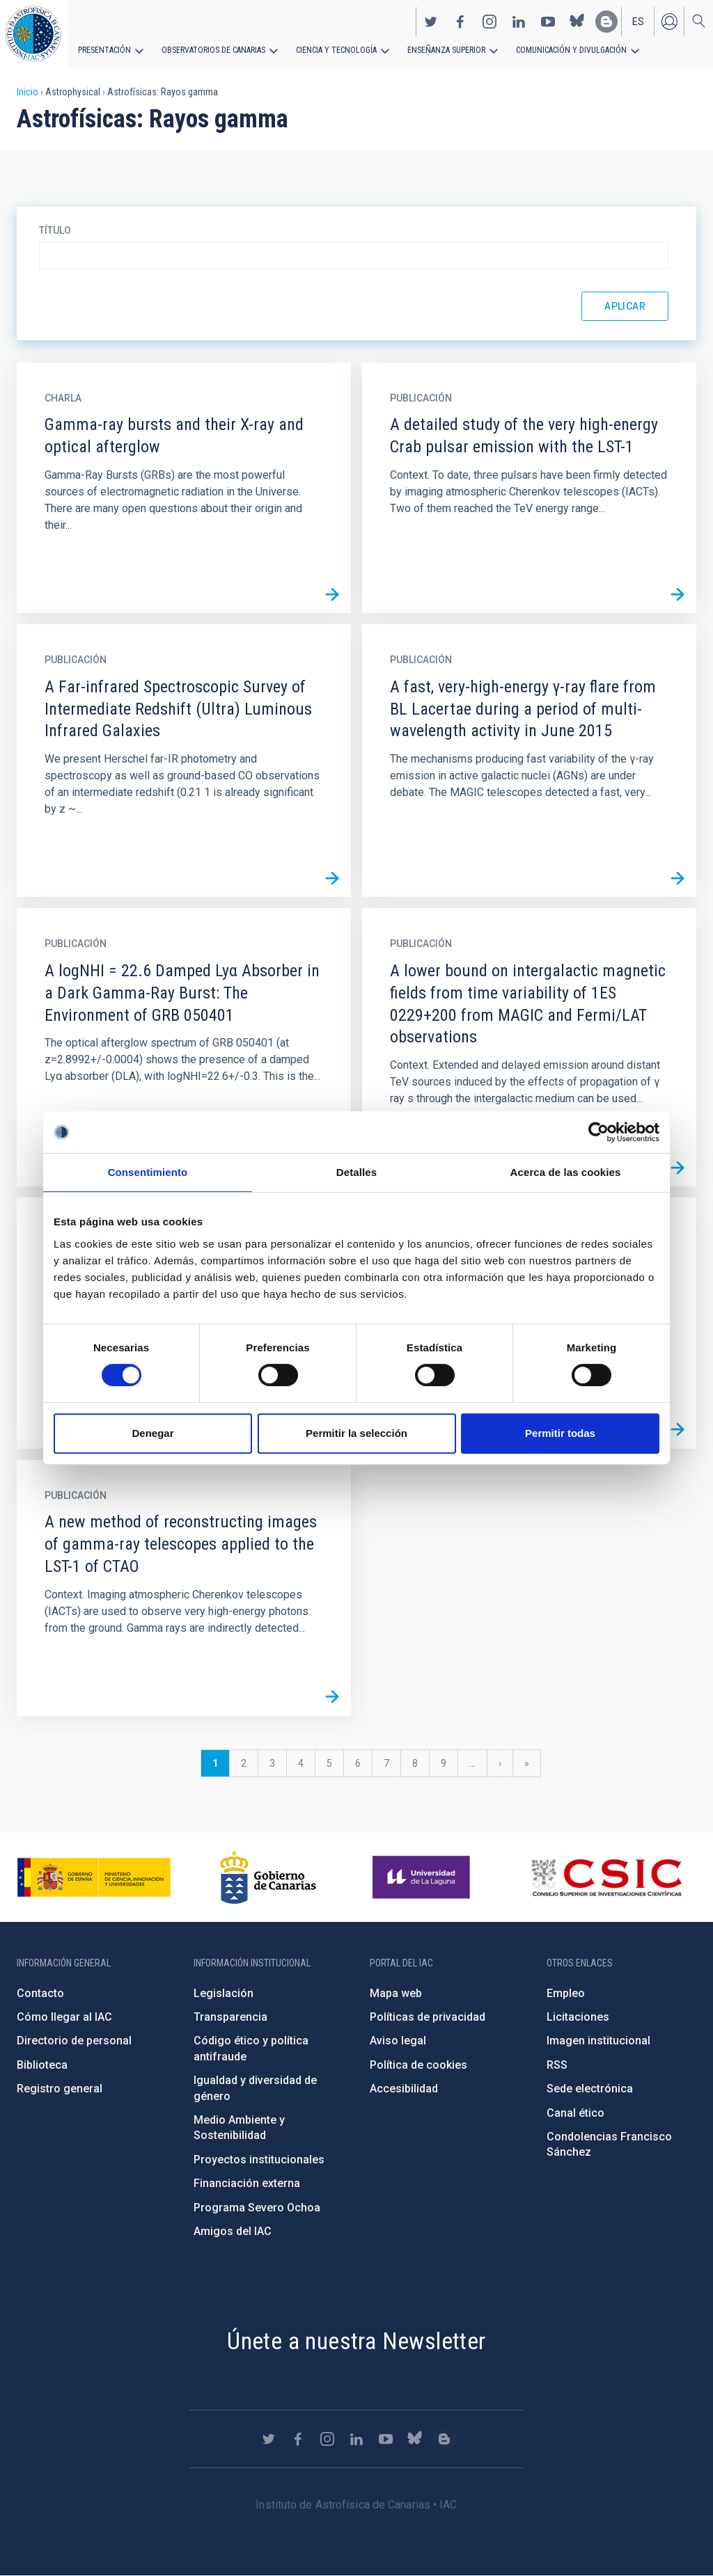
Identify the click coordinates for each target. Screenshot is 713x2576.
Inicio (27, 91)
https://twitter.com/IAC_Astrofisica (431, 21)
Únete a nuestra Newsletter (356, 2341)
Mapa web (396, 1993)
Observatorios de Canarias (213, 50)
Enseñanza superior (446, 50)
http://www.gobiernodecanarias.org (268, 1877)
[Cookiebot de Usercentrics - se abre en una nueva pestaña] (598, 1132)
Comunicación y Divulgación (571, 50)
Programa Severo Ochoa (257, 2207)
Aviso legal (398, 2040)
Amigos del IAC (233, 2231)
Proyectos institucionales (259, 2159)
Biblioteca (42, 2065)
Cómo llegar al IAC (64, 2017)
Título (55, 230)
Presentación (104, 50)
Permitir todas (560, 1433)
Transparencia (230, 2017)
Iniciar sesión (669, 21)
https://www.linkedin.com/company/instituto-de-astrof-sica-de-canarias (518, 21)
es (638, 21)
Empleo (566, 1993)
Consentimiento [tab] (148, 1172)
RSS (557, 2065)
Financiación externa (247, 2183)
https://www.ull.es (423, 1877)
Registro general (59, 2088)
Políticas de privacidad (427, 2017)
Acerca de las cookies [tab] (565, 1172)
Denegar (152, 1433)
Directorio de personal (74, 2040)
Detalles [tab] (356, 1172)
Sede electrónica (590, 2088)
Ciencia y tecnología (336, 50)
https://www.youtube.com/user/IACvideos (548, 21)
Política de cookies (418, 2065)
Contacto (40, 1993)
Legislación (223, 1993)
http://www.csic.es (606, 1877)
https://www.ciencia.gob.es (94, 1877)
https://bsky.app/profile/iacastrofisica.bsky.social (577, 21)
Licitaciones (578, 2017)
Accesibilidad (404, 2088)
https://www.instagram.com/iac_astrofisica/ (489, 21)
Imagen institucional (598, 2040)
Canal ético (575, 2113)
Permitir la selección (356, 1433)
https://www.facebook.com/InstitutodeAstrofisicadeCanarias (460, 21)
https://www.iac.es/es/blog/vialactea (606, 21)
